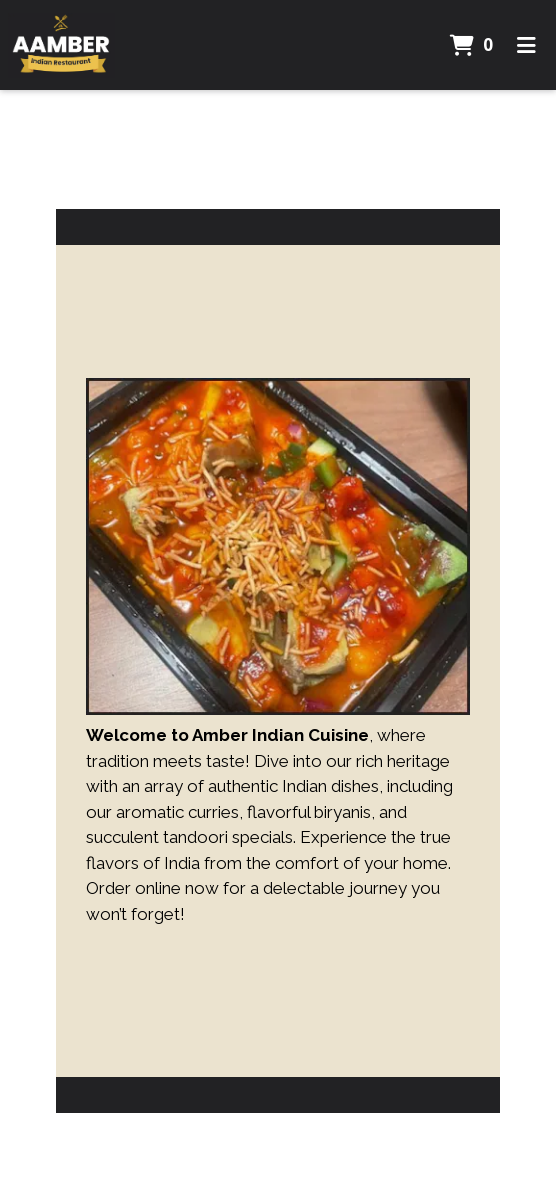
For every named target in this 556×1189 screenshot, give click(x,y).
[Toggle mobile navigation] (526, 45)
